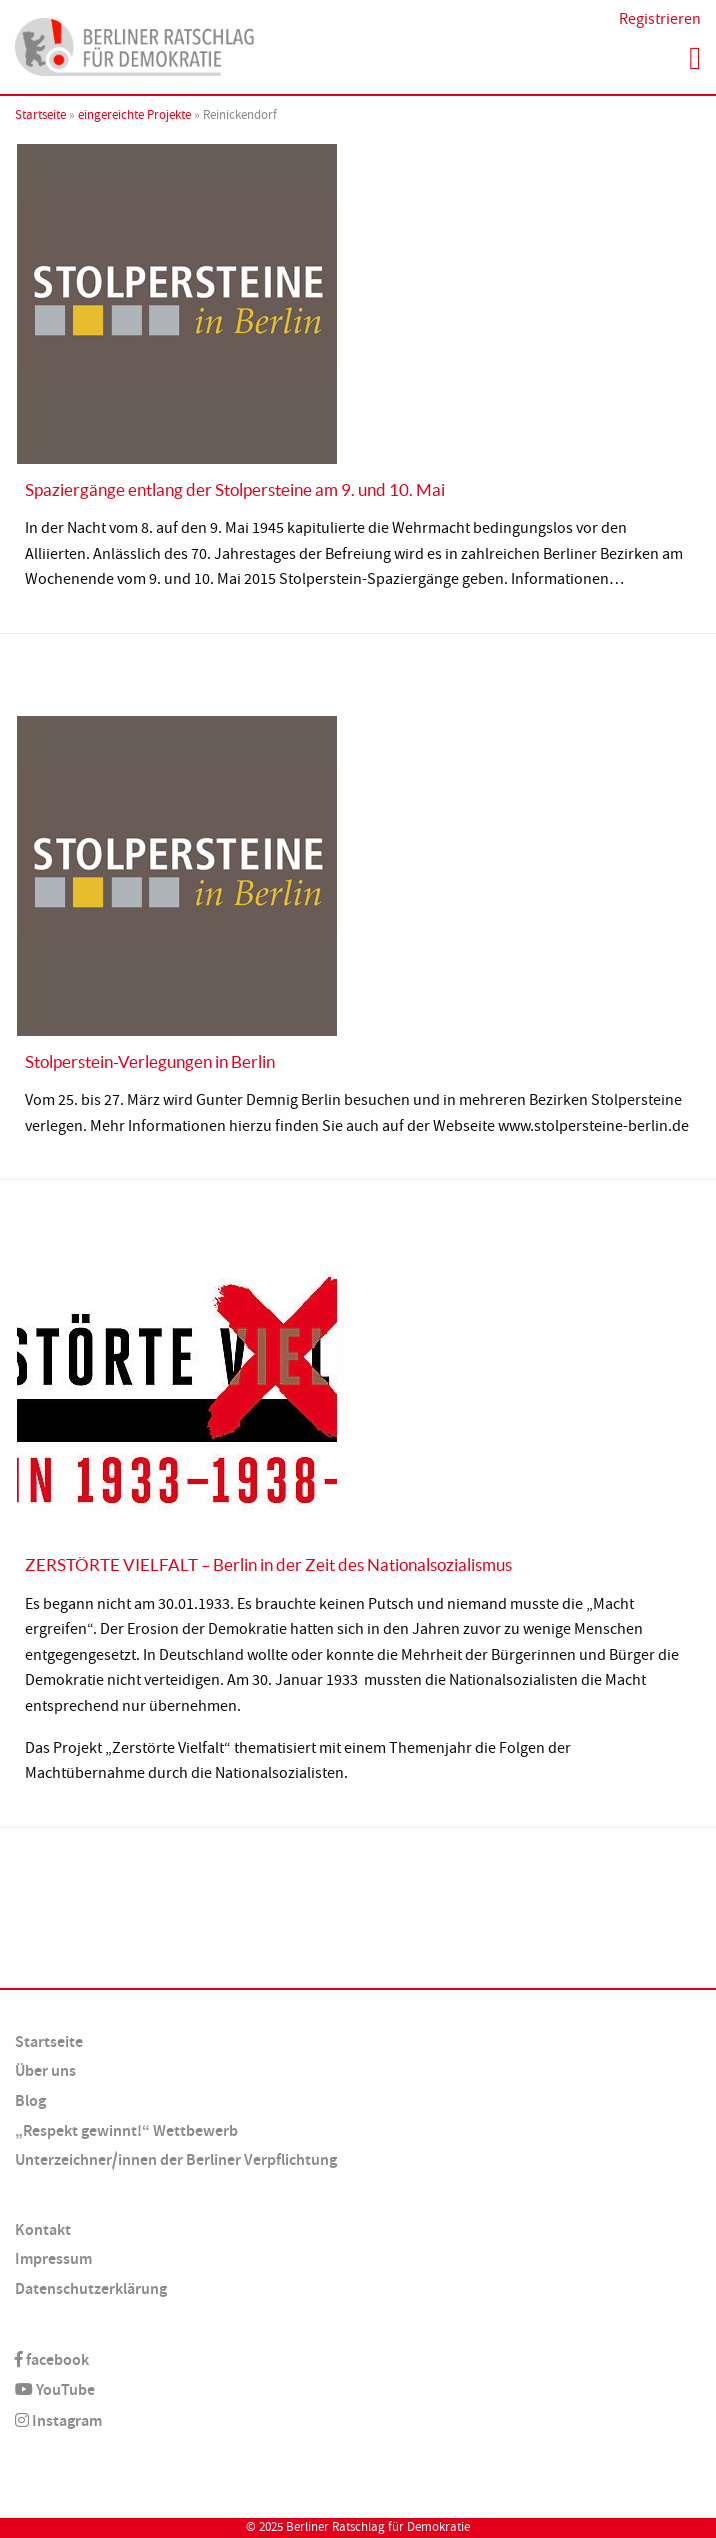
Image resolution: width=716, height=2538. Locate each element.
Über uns (45, 2070)
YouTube (55, 2389)
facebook (52, 2359)
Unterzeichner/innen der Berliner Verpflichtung (176, 2159)
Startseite (40, 115)
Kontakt (43, 2229)
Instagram (58, 2420)
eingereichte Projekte (134, 115)
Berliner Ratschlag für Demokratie (378, 2527)
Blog (30, 2100)
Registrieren (660, 19)
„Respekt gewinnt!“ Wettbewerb (126, 2130)
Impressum (53, 2258)
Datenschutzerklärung (91, 2288)
